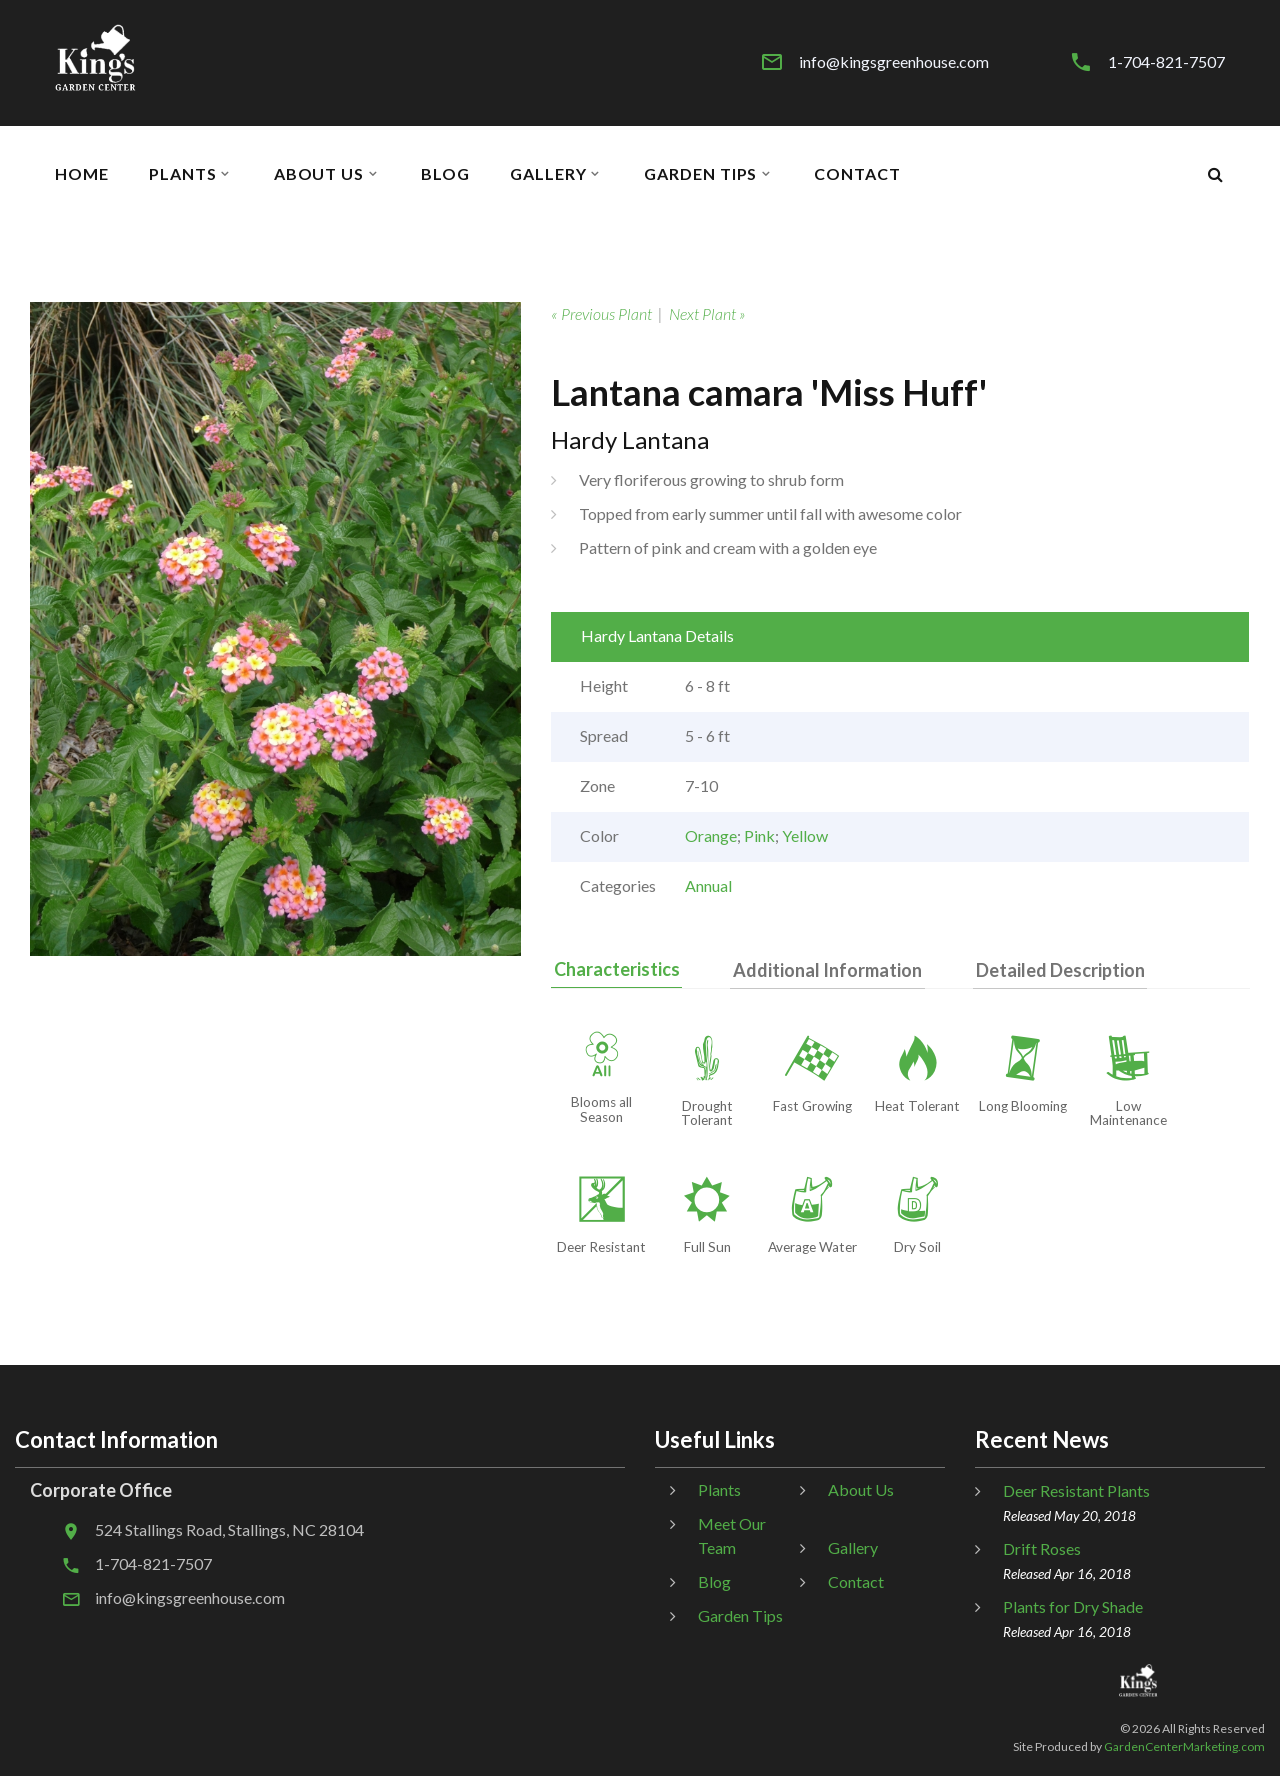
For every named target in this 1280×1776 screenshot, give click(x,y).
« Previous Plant (601, 313)
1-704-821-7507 (1166, 62)
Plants (183, 174)
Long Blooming (1023, 1106)
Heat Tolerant (917, 1106)
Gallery (548, 174)
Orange (711, 835)
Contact (857, 174)
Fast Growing (812, 1106)
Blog (445, 174)
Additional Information (819, 970)
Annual (708, 885)
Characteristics (614, 969)
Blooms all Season (601, 1110)
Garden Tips (701, 174)
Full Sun (707, 1248)
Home (82, 174)
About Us (319, 174)
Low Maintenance (1128, 1113)
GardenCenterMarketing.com (1184, 1746)
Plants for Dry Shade (1073, 1607)
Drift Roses (1042, 1549)
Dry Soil (917, 1248)
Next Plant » (707, 313)
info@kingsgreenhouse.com (894, 62)
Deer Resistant (601, 1248)
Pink (759, 835)
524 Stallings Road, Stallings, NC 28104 (229, 1530)
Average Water (812, 1248)
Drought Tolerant (707, 1113)
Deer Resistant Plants (1076, 1491)
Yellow (805, 835)
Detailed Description (1046, 970)
